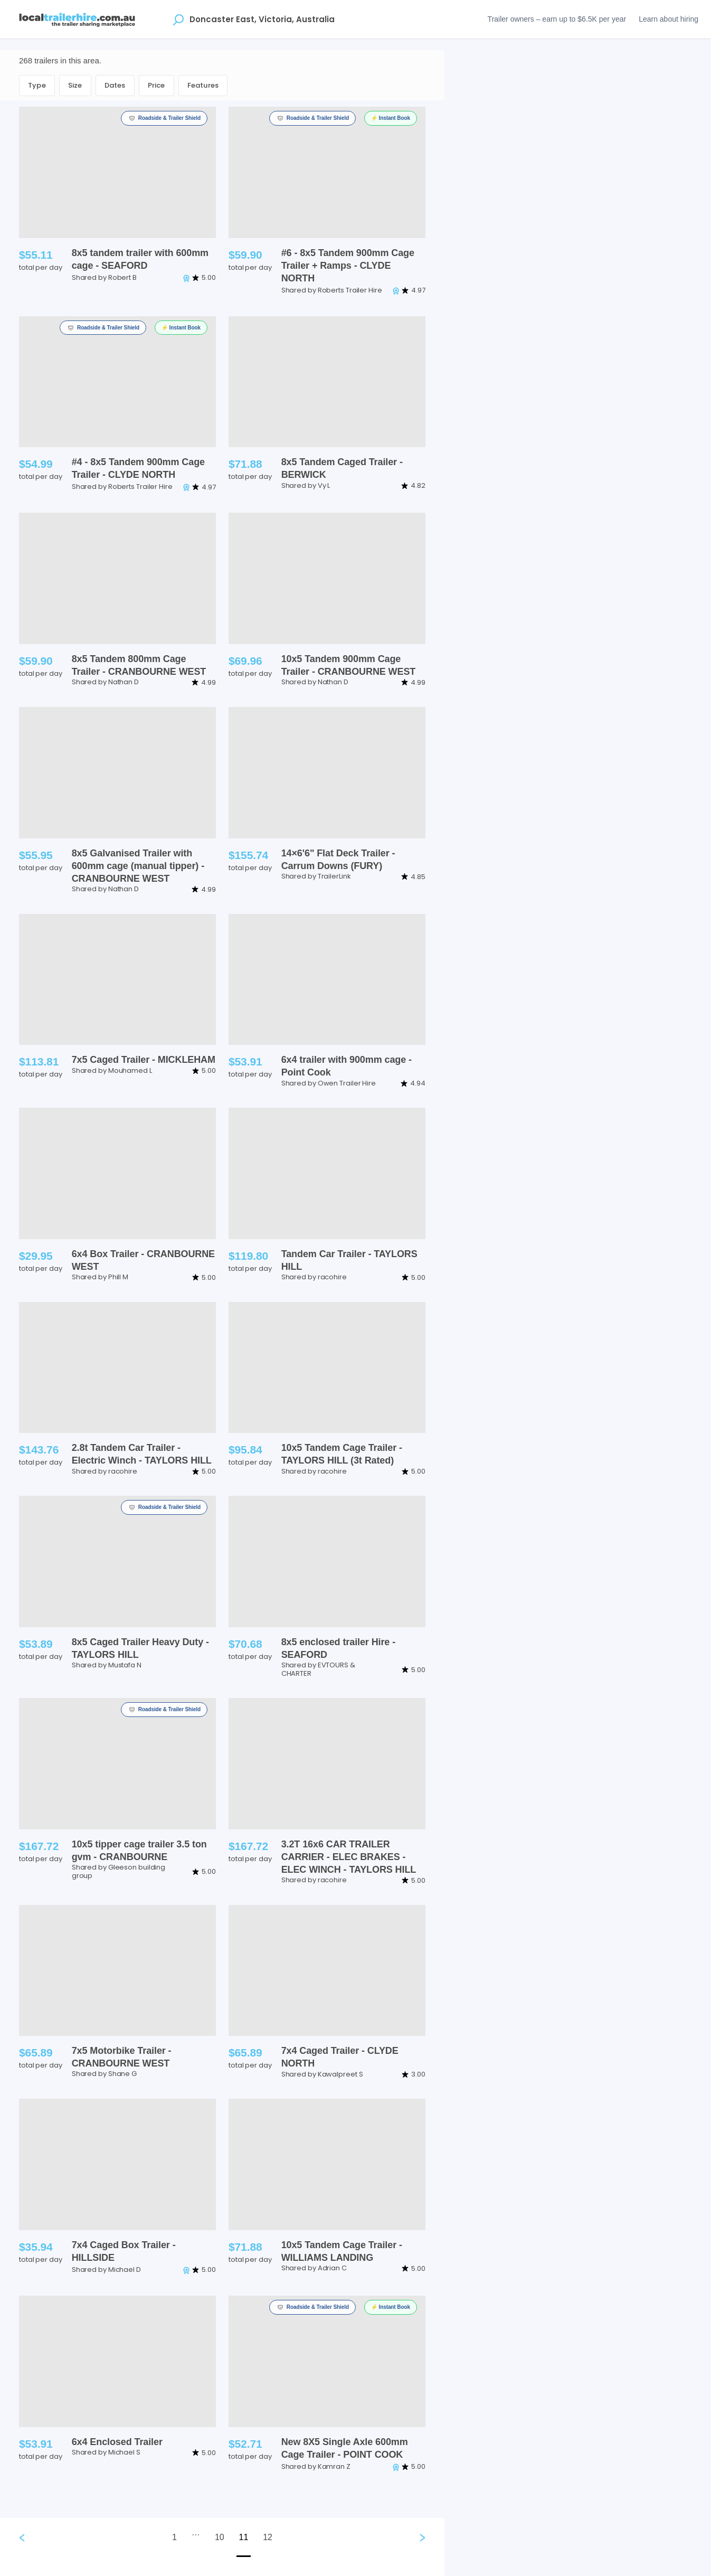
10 (219, 2537)
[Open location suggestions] (178, 19)
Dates (115, 85)
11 (244, 2537)
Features (203, 85)
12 (267, 2537)
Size (75, 85)
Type (37, 85)
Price (156, 85)
